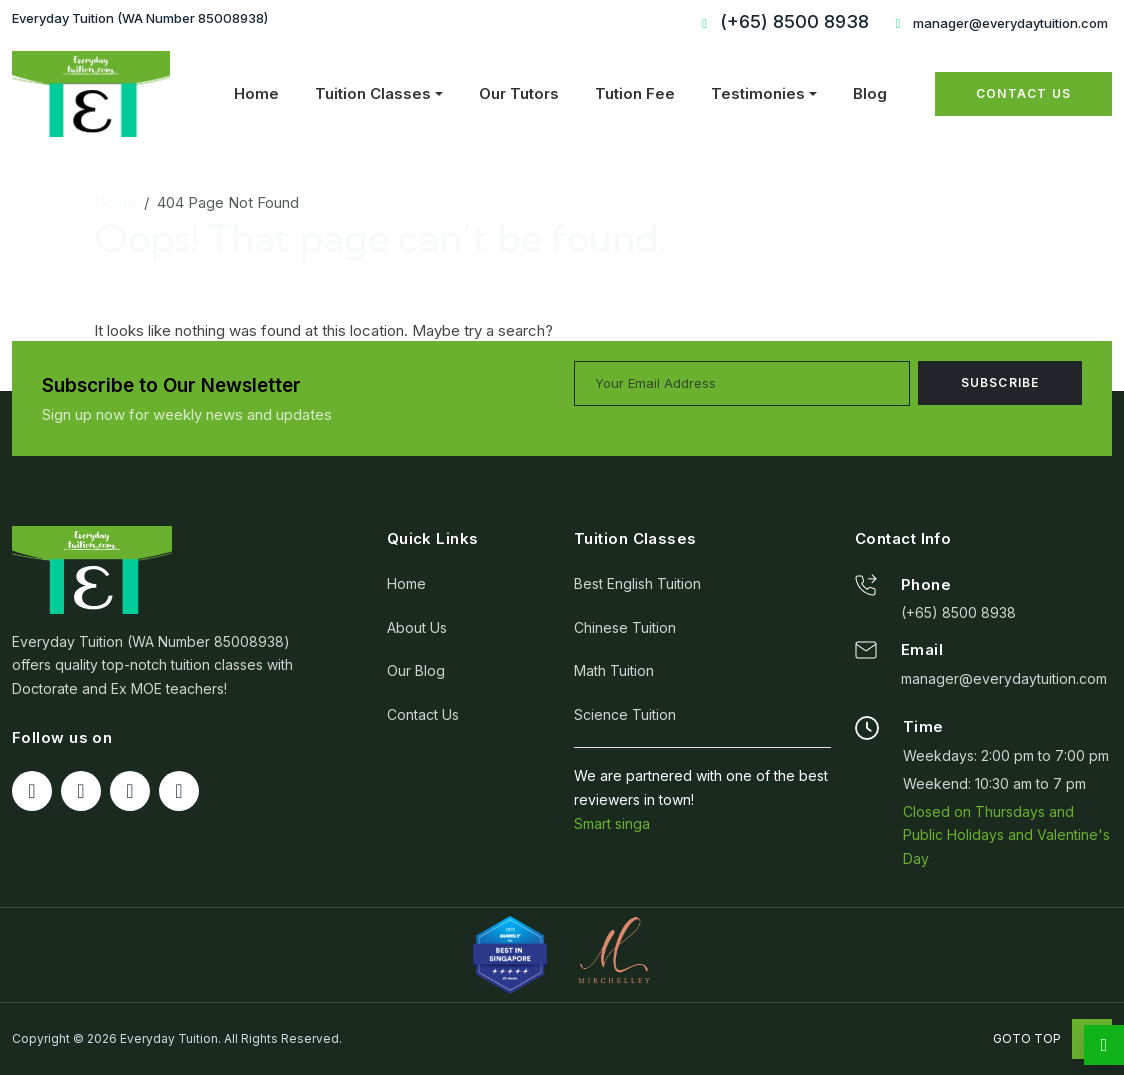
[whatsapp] (1104, 1045)
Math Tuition (614, 670)
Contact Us (1023, 93)
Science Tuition (625, 714)
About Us (417, 627)
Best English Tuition (637, 583)
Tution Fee (635, 93)
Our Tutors (519, 93)
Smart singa (612, 823)
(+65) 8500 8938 (958, 612)
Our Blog (416, 670)
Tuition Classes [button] (373, 93)
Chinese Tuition (625, 627)
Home (256, 93)
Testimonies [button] (758, 93)
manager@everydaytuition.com (999, 23)
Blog (870, 93)
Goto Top (1052, 1038)
